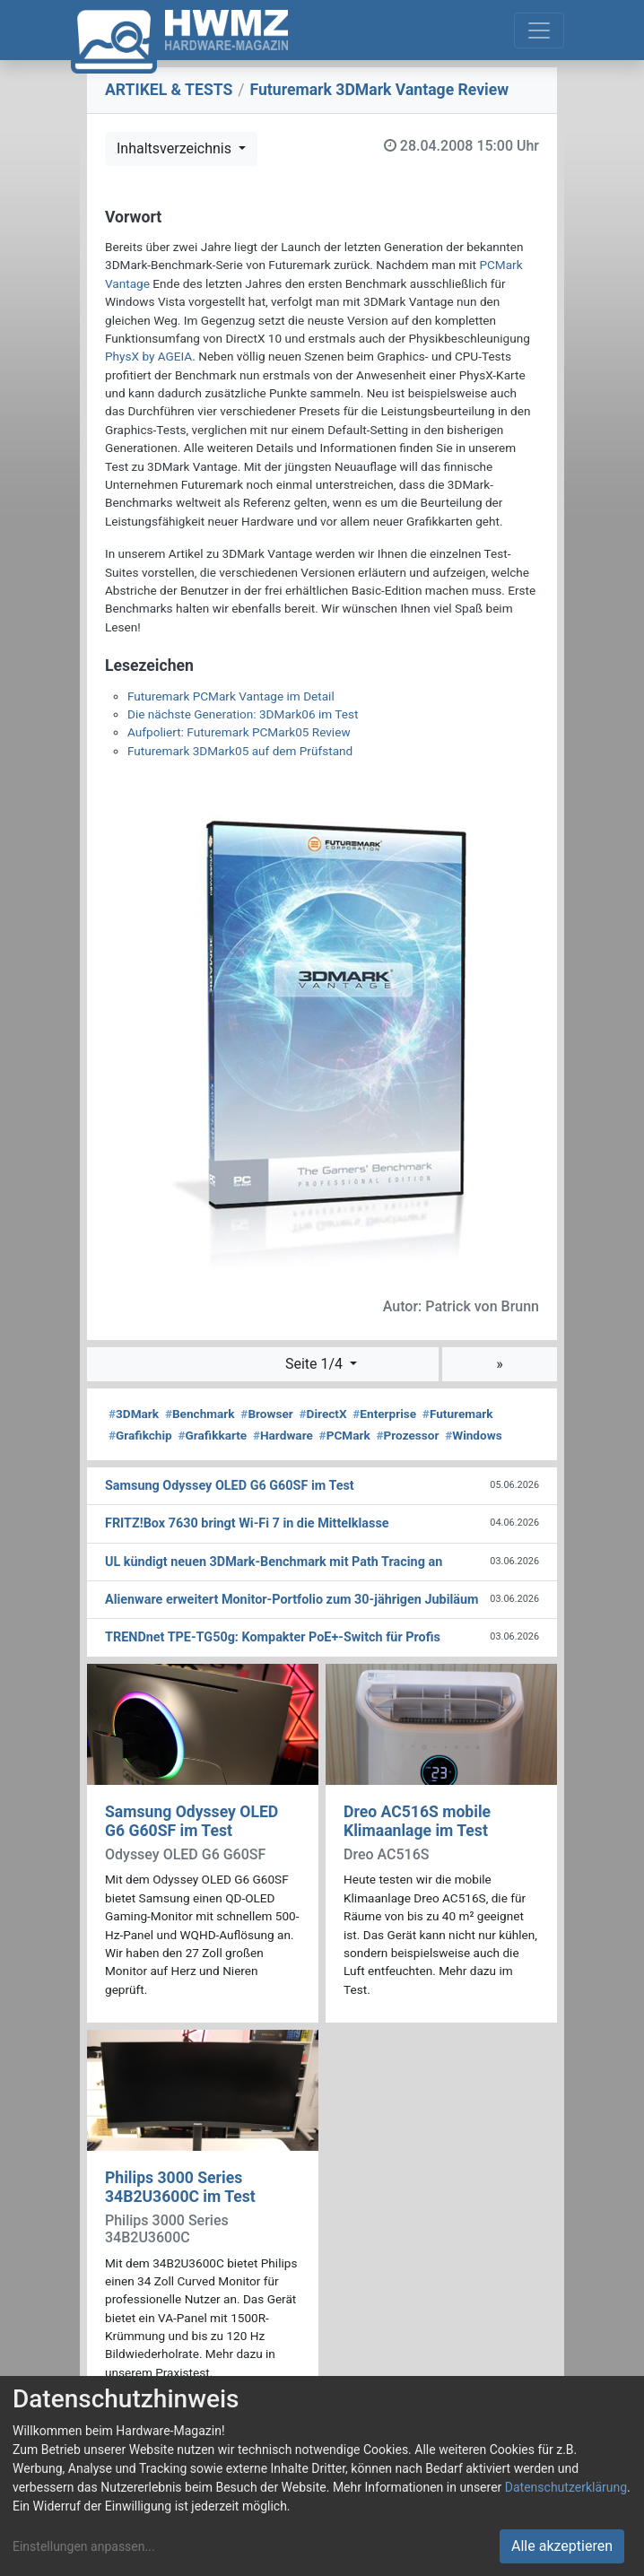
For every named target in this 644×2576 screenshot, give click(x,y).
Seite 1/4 (315, 1363)
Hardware (283, 1435)
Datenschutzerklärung (566, 2487)
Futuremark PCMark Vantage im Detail (231, 696)
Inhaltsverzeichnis (176, 148)
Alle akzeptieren (562, 2545)
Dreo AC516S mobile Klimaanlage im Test (417, 1821)
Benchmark (200, 1413)
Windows (473, 1435)
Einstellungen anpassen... (84, 2546)
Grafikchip (140, 1435)
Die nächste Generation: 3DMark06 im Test (242, 714)
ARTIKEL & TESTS (168, 90)
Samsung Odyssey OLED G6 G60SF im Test (191, 1821)
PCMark (344, 1435)
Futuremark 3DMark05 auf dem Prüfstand (239, 751)
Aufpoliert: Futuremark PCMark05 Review (239, 732)
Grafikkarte (212, 1435)
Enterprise (384, 1413)
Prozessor (407, 1435)
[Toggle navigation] (539, 30)
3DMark (134, 1413)
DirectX (323, 1413)
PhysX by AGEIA (148, 356)
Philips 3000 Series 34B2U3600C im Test (180, 2187)
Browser (266, 1413)
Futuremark (457, 1413)
